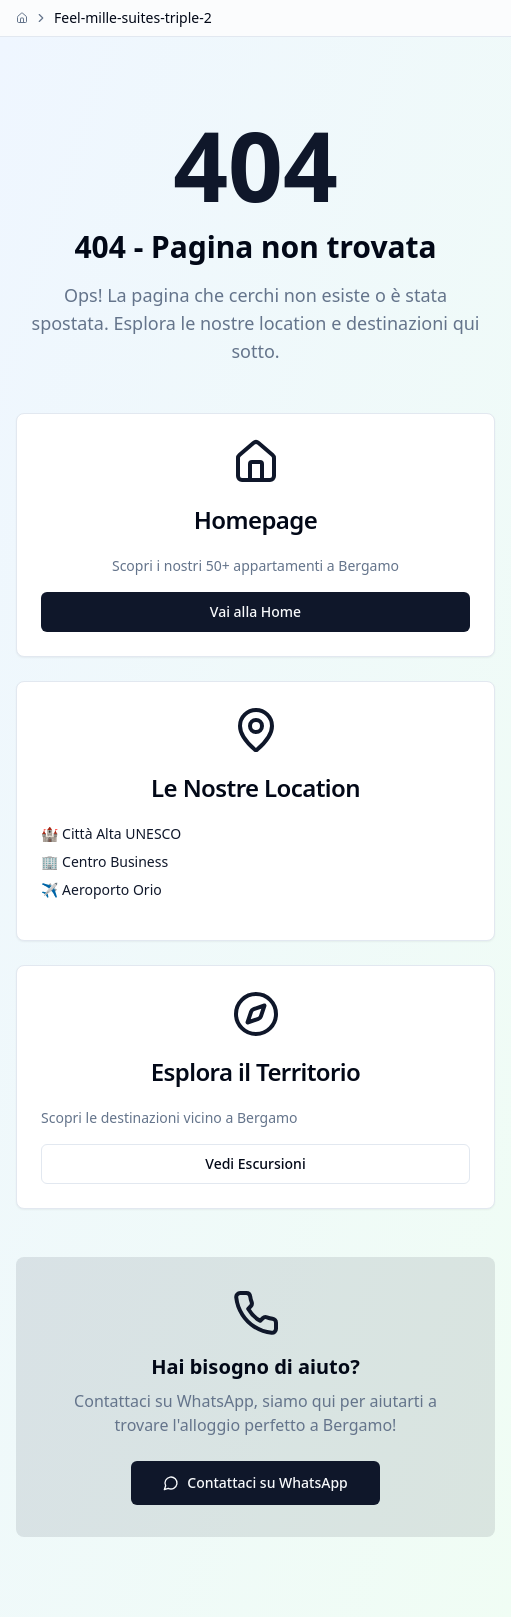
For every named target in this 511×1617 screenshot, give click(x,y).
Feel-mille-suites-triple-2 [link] (133, 17)
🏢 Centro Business (104, 861)
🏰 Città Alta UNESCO (111, 833)
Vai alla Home (255, 611)
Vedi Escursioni (255, 1163)
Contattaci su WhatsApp (255, 1482)
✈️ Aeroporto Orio (101, 889)
